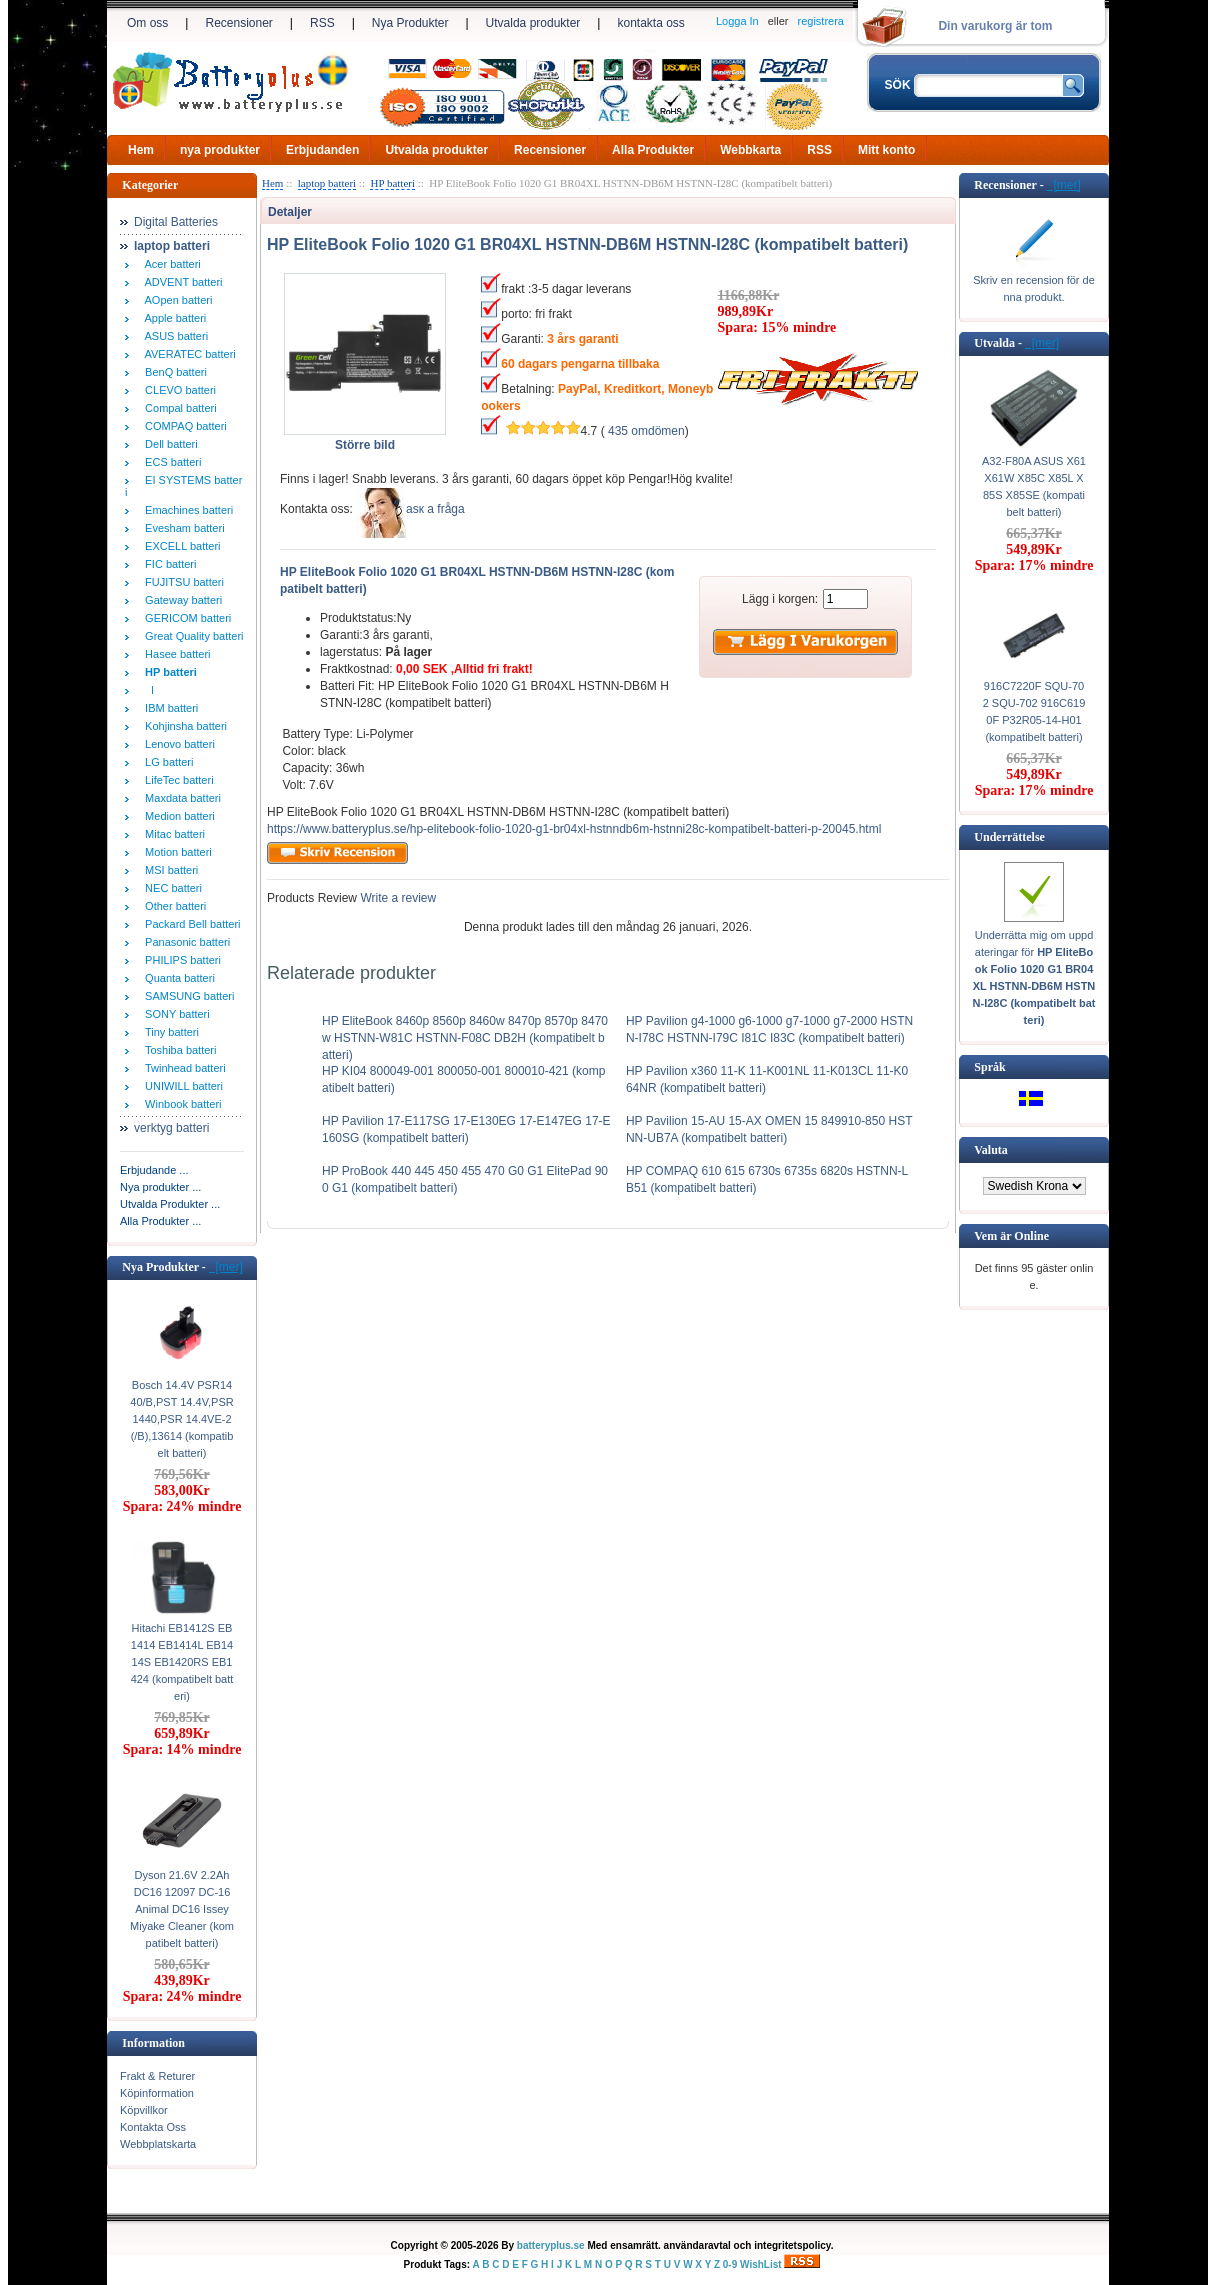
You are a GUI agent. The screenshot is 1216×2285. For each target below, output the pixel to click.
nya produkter (220, 150)
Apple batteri (172, 318)
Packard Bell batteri (190, 924)
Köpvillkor (144, 2110)
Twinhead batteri (182, 1068)
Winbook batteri (180, 1104)
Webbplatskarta (158, 2144)
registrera (821, 21)
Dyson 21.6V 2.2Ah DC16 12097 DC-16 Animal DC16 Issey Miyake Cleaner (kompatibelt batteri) (182, 1909)
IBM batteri (168, 708)
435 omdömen (646, 431)
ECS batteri (170, 462)
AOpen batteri (175, 300)
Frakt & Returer (157, 2076)
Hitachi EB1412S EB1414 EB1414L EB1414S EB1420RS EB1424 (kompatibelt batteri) (182, 1662)
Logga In (737, 21)
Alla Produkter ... (160, 1221)
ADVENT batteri (181, 282)
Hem (141, 150)
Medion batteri (177, 816)
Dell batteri (168, 444)
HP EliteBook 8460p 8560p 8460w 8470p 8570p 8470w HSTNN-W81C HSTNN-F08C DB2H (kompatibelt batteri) (465, 1038)
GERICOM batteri (185, 618)
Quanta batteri (177, 978)
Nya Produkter (410, 23)
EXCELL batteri (180, 546)
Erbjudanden (322, 150)
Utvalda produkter (533, 23)
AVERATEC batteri (187, 354)
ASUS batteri (173, 336)
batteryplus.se (551, 2245)
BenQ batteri (173, 372)
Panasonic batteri (184, 942)
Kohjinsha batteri (183, 726)
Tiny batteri (169, 1032)
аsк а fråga (435, 509)
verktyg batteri (171, 1128)
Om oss (147, 23)
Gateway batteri (180, 600)
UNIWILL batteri (181, 1086)
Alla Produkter (653, 150)
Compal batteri (178, 408)
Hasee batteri (175, 654)
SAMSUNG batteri (186, 996)
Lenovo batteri (177, 744)
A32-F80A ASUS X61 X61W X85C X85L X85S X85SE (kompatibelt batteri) (1034, 486)
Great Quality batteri (191, 636)
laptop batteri (327, 183)
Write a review (396, 898)
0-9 (730, 2264)
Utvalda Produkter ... (170, 1204)
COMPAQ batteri (183, 426)
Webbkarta (750, 150)
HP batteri (392, 183)
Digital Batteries (176, 222)
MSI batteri (168, 870)
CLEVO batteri (177, 390)
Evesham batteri (182, 528)
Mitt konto (886, 150)
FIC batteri (167, 564)
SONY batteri (174, 1014)
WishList (761, 2264)
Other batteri (172, 906)
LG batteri (166, 762)
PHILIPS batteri (180, 960)
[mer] (226, 1267)
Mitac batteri (172, 834)
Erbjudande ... (154, 1170)
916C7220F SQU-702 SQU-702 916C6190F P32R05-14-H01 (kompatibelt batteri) (1034, 711)
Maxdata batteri (180, 798)
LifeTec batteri (176, 780)
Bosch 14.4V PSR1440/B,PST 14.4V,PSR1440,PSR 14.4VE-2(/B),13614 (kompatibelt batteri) (181, 1419)
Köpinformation (157, 2093)
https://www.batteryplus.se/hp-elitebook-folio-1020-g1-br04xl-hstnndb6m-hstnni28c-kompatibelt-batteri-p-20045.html (574, 829)
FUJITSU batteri (181, 582)
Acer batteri (170, 264)
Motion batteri (175, 852)
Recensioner (238, 23)
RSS (322, 23)
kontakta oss (650, 23)
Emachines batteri (186, 510)
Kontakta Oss (153, 2127)
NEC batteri (170, 888)
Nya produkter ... (160, 1187)
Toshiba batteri (177, 1050)
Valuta (991, 1150)
